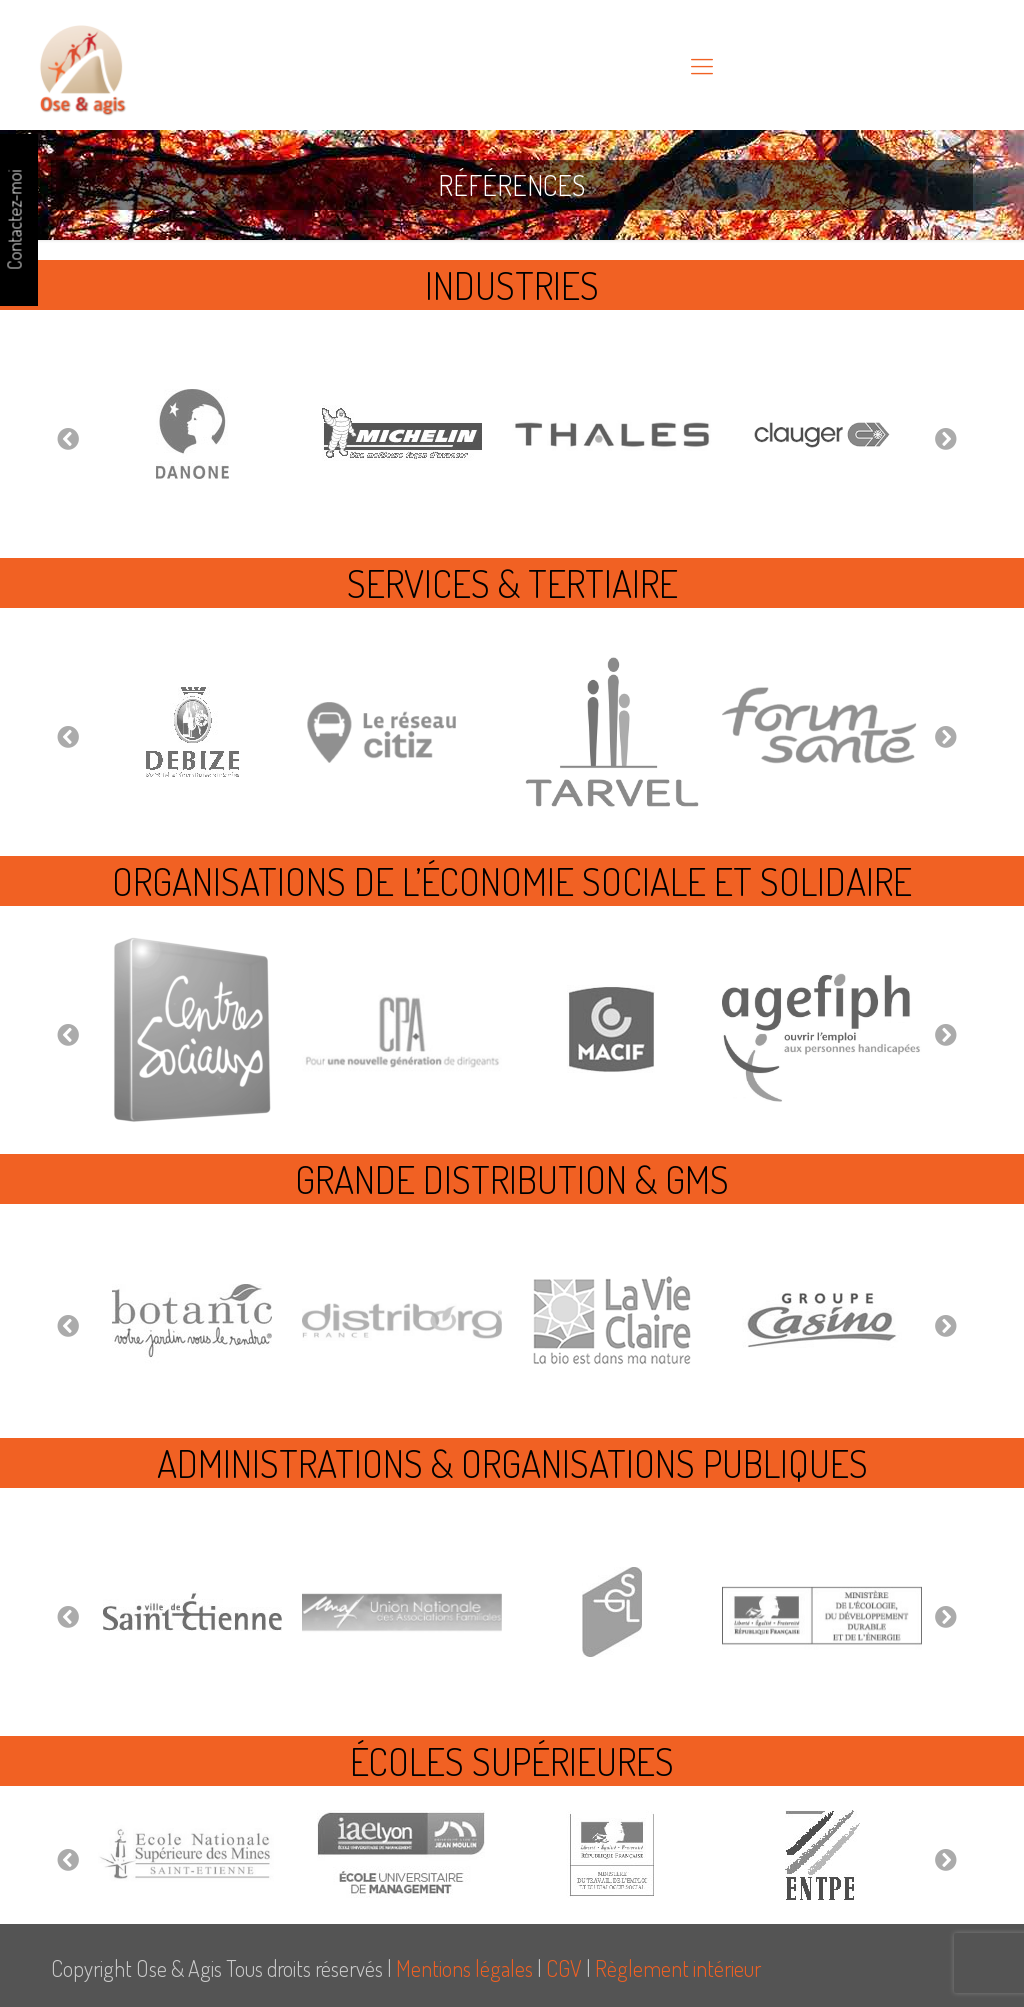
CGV (564, 1968)
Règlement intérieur (678, 1968)
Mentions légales (464, 1968)
